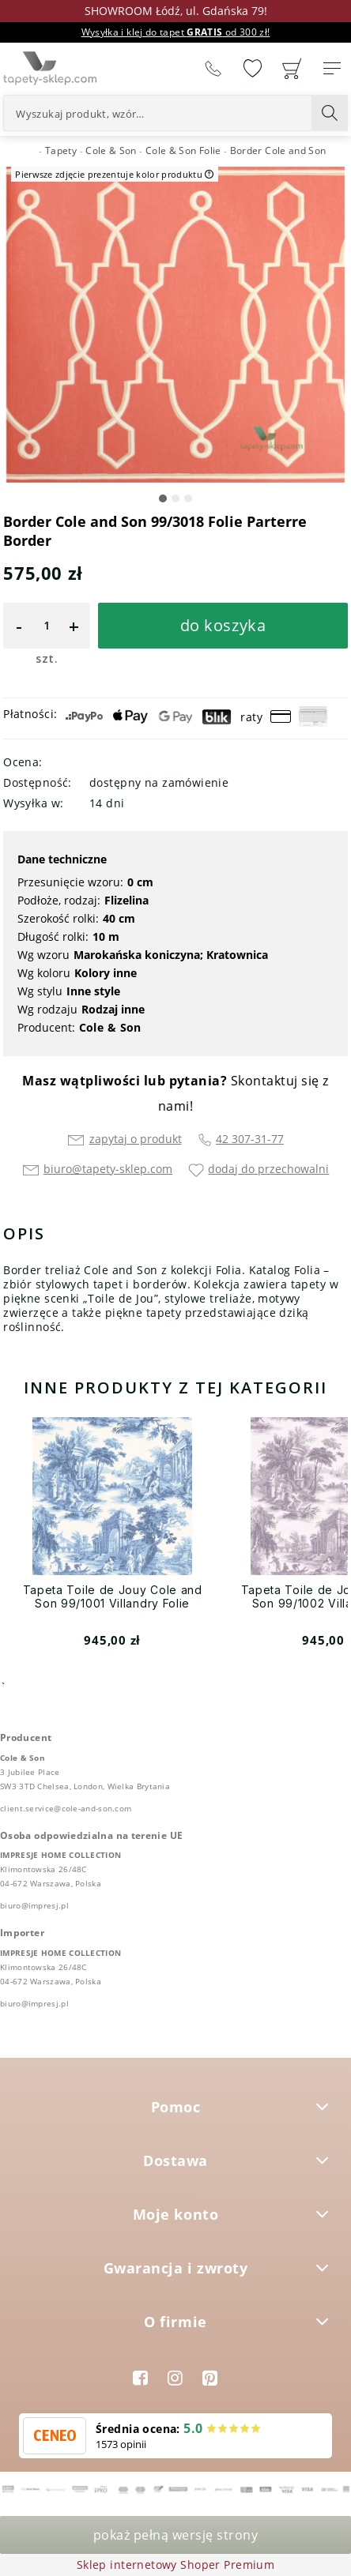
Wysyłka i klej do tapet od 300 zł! (175, 32)
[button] (163, 498)
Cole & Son (110, 1027)
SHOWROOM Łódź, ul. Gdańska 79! (176, 10)
